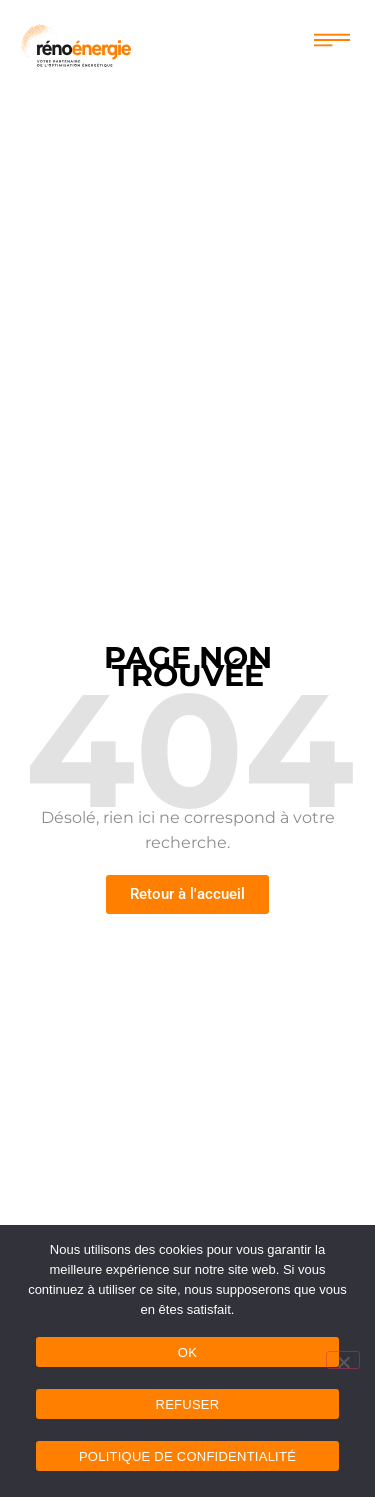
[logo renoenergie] (75, 43)
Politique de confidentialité (187, 1456)
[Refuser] (343, 1360)
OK (187, 1352)
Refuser (188, 1404)
